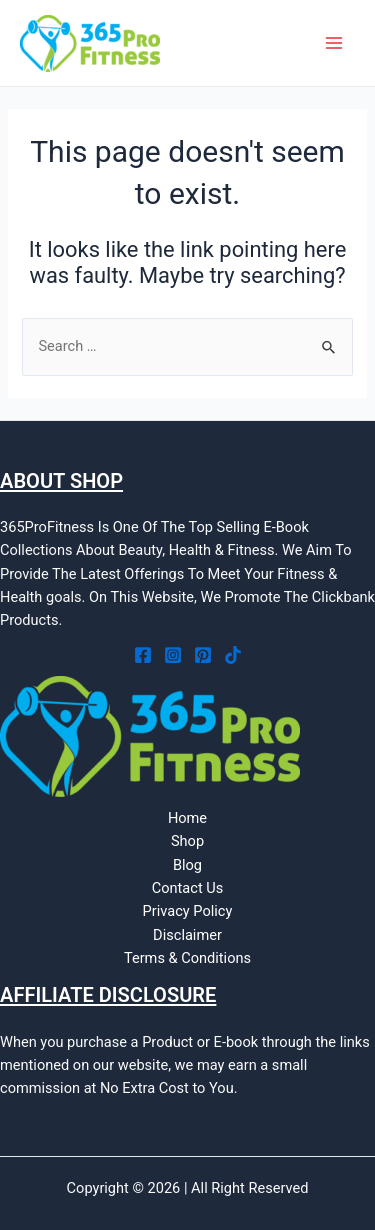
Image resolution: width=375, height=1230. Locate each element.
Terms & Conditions (187, 958)
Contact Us (188, 888)
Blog (187, 865)
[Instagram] (173, 655)
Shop (187, 841)
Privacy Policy (188, 911)
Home (187, 818)
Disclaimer (187, 935)
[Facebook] (143, 655)
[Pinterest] (203, 655)
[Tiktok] (233, 655)
